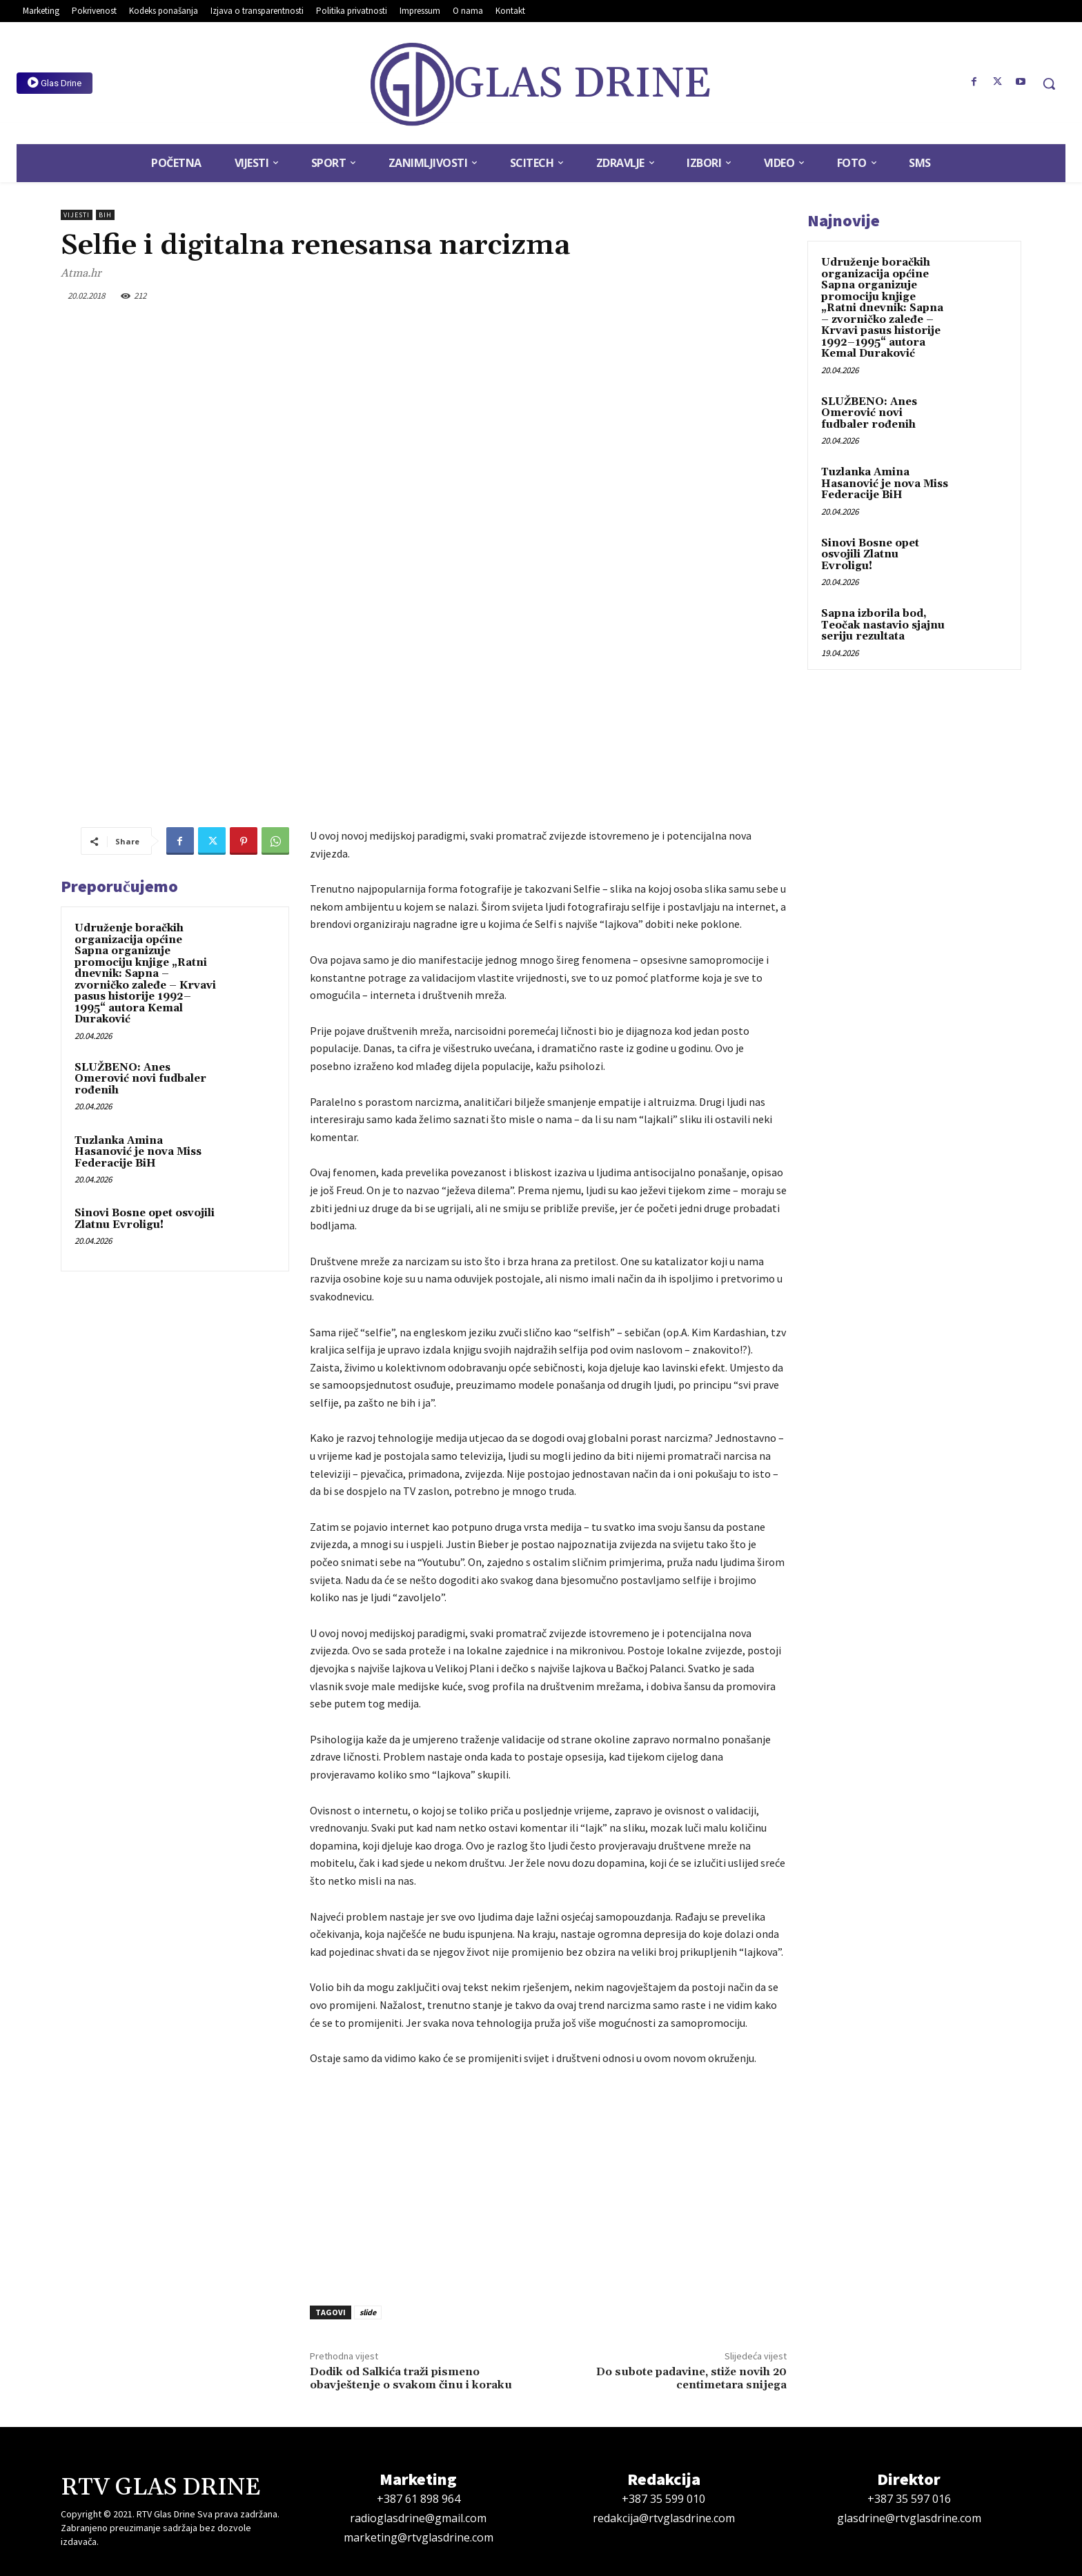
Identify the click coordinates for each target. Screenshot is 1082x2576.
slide (368, 2312)
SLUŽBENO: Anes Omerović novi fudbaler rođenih (140, 1079)
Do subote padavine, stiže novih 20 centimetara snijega (691, 2378)
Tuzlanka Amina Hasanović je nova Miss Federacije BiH (138, 1152)
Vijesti (76, 215)
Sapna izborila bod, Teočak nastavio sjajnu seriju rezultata (883, 625)
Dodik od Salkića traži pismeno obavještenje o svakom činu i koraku (411, 2378)
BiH (105, 215)
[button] (1048, 83)
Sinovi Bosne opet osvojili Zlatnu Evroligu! (145, 1219)
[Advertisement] (548, 2182)
